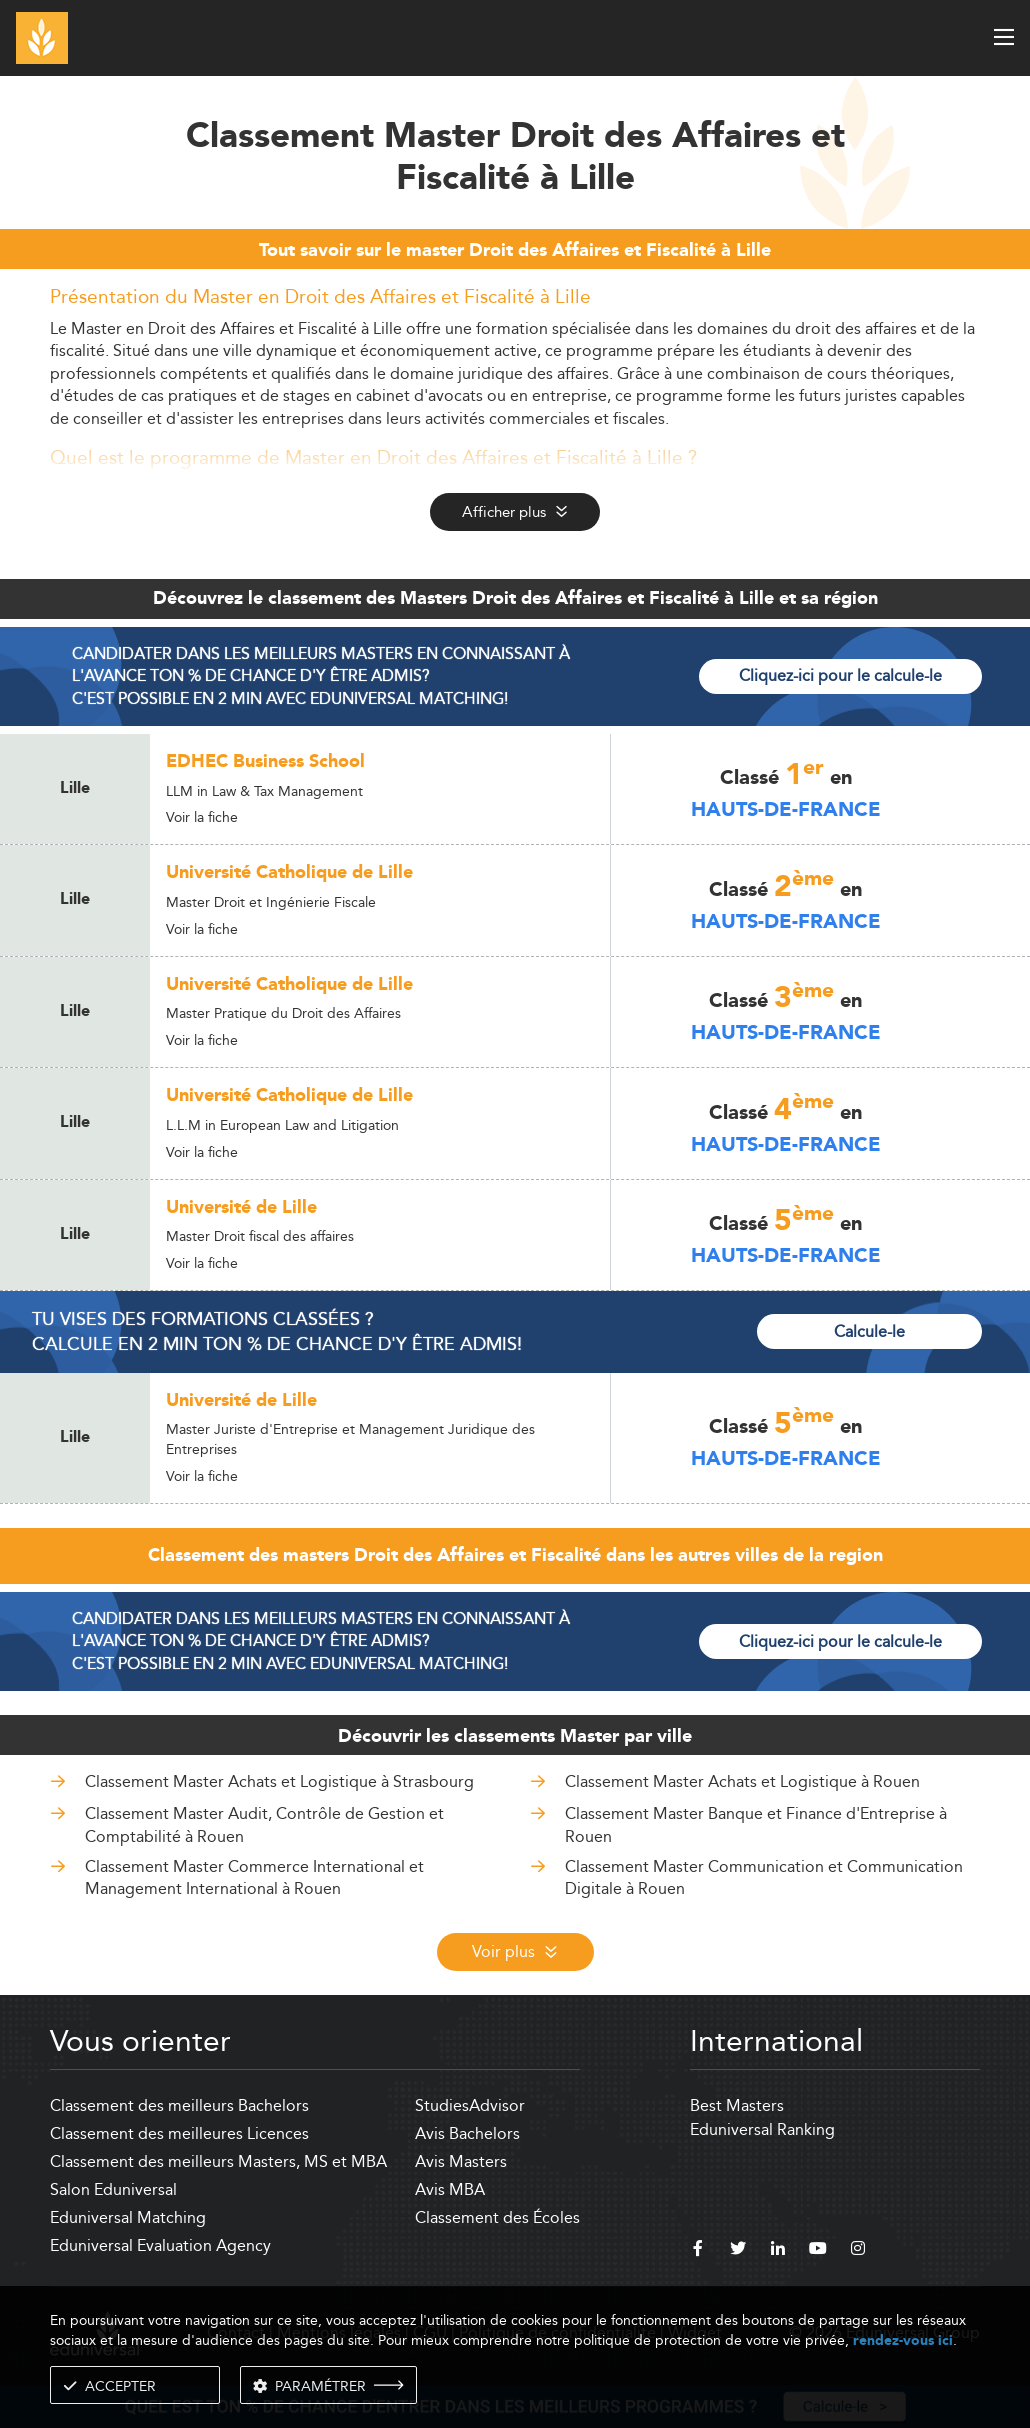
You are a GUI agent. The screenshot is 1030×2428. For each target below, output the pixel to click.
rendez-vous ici (903, 2340)
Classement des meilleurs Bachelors (179, 2105)
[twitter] (738, 2251)
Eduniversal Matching (128, 2217)
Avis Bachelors (467, 2133)
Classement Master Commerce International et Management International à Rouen (254, 1877)
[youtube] (818, 2251)
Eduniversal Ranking (762, 2129)
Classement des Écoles (497, 2217)
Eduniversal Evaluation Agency (160, 2245)
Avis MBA (450, 2189)
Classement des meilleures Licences (179, 2133)
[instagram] (858, 2251)
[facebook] (698, 2251)
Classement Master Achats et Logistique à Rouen (742, 1781)
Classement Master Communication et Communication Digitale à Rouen (764, 1877)
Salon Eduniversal (113, 2189)
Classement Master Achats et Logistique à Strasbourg (279, 1781)
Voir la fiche (202, 817)
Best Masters (737, 2105)
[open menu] (1004, 37)
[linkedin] (778, 2251)
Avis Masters (461, 2161)
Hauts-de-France (786, 810)
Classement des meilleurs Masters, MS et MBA (218, 2161)
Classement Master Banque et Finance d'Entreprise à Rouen (756, 1824)
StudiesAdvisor (470, 2105)
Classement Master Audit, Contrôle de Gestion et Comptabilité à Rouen (264, 1824)
